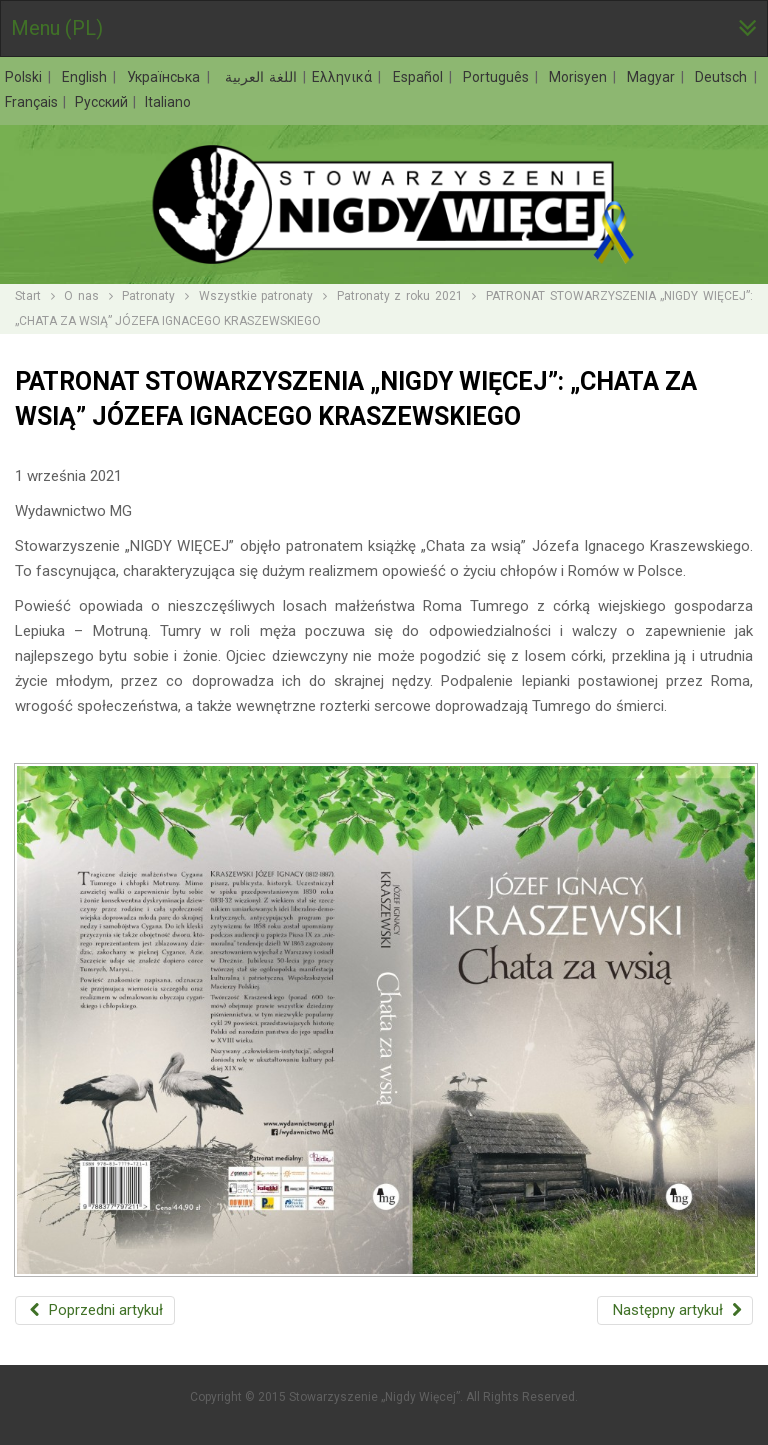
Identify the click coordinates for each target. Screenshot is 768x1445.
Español (420, 77)
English (87, 77)
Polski (26, 77)
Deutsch (723, 77)
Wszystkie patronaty (256, 296)
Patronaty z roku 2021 (400, 296)
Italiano (168, 102)
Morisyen (580, 77)
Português (498, 77)
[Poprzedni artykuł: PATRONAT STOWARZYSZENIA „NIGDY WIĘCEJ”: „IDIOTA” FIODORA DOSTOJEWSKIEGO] (95, 1310)
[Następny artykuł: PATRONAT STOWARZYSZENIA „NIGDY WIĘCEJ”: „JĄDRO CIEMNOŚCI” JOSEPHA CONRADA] (675, 1310)
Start (28, 296)
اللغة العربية (259, 77)
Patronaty (148, 296)
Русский (103, 102)
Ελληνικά (344, 77)
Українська (166, 77)
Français (33, 102)
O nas (81, 296)
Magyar (653, 77)
